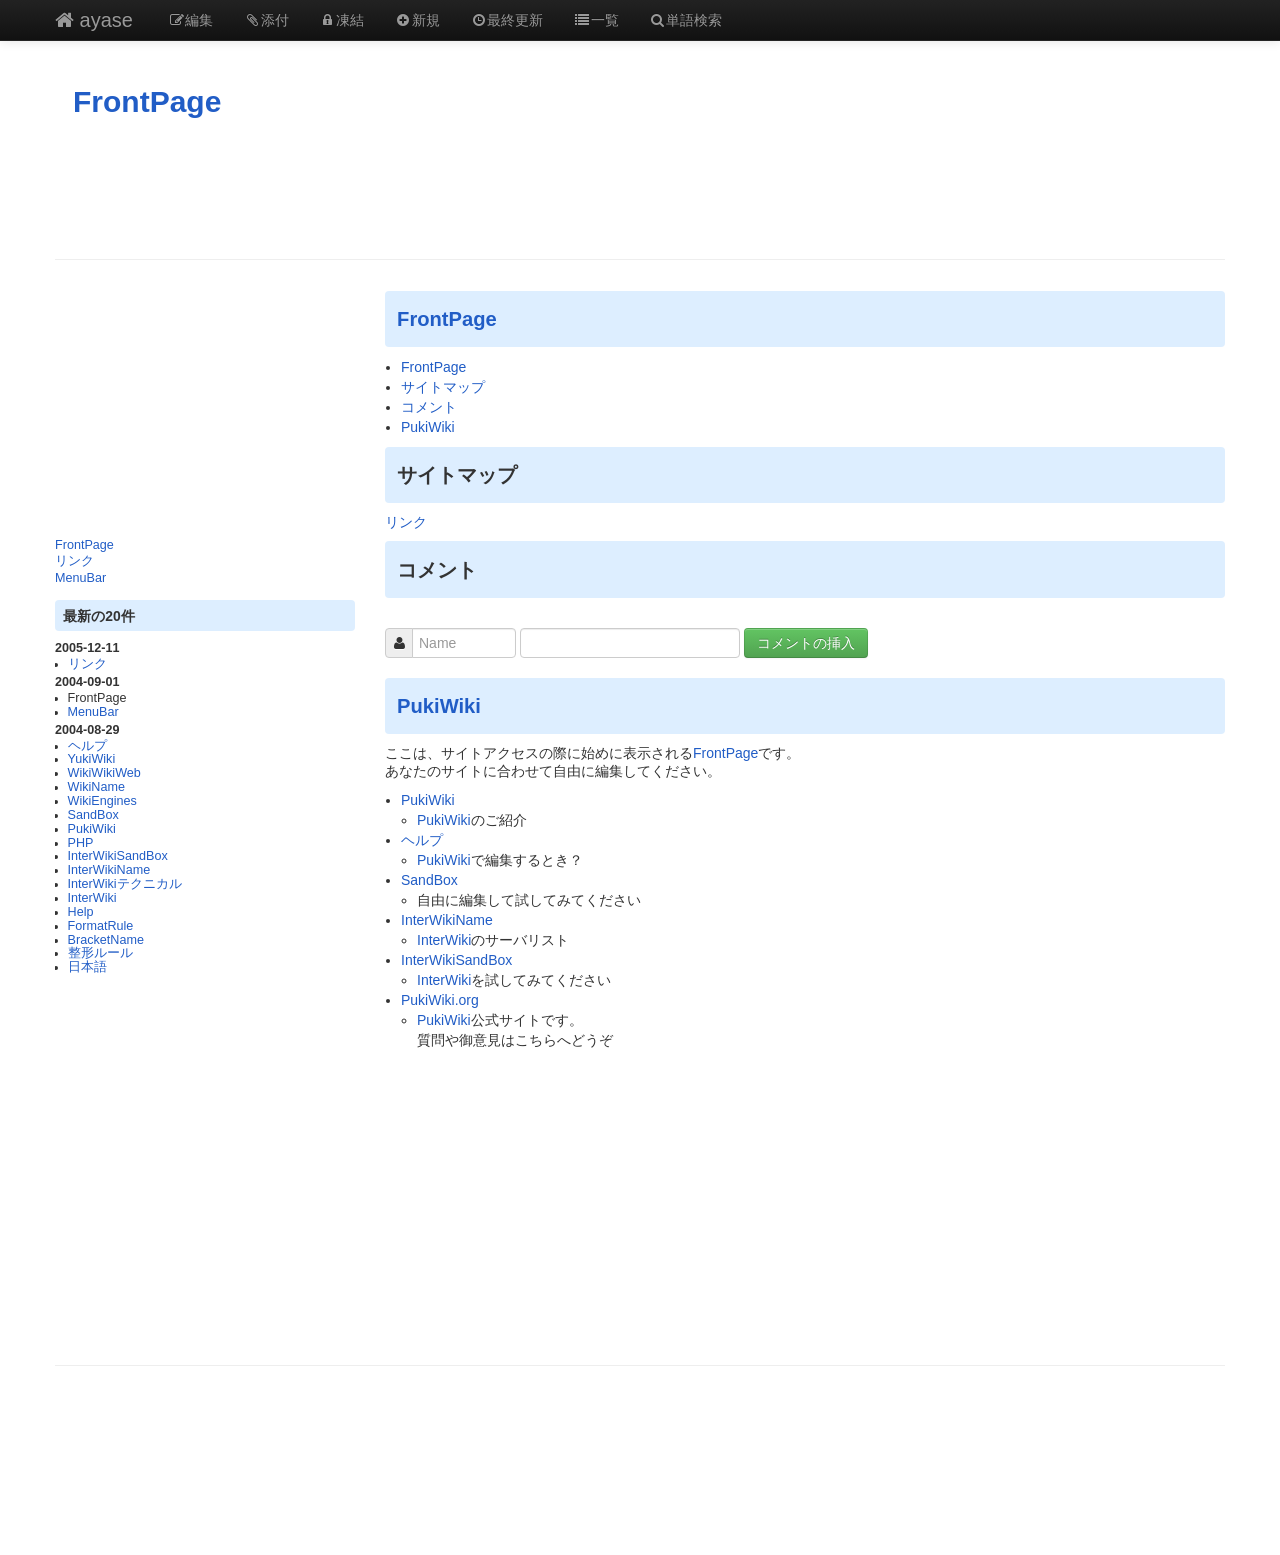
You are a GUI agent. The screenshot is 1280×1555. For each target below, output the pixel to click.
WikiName (96, 787)
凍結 (342, 20)
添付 (266, 20)
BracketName (106, 940)
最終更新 (507, 20)
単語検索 (686, 20)
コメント (429, 407)
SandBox (93, 815)
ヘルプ (87, 746)
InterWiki (92, 898)
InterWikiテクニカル (125, 884)
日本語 (87, 967)
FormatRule (101, 926)
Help (81, 912)
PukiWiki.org (440, 1000)
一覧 (596, 20)
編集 (191, 20)
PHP (81, 843)
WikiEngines (102, 801)
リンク (74, 561)
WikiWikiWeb (104, 773)
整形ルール (100, 953)
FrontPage (147, 101)
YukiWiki (92, 759)
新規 (417, 20)
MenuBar (80, 578)
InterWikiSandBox (118, 856)
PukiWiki (92, 829)
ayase (94, 20)
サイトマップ (443, 387)
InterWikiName (109, 870)
